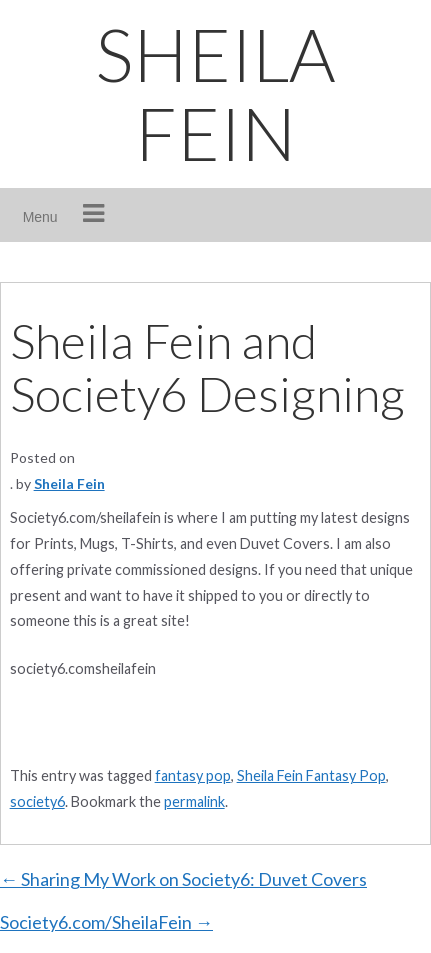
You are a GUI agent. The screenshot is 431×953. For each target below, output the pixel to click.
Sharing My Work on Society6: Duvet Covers (183, 879)
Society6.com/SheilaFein (106, 922)
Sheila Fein (69, 483)
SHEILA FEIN (215, 93)
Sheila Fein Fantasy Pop (311, 775)
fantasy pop (193, 775)
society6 (37, 801)
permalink (194, 801)
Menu (40, 217)
